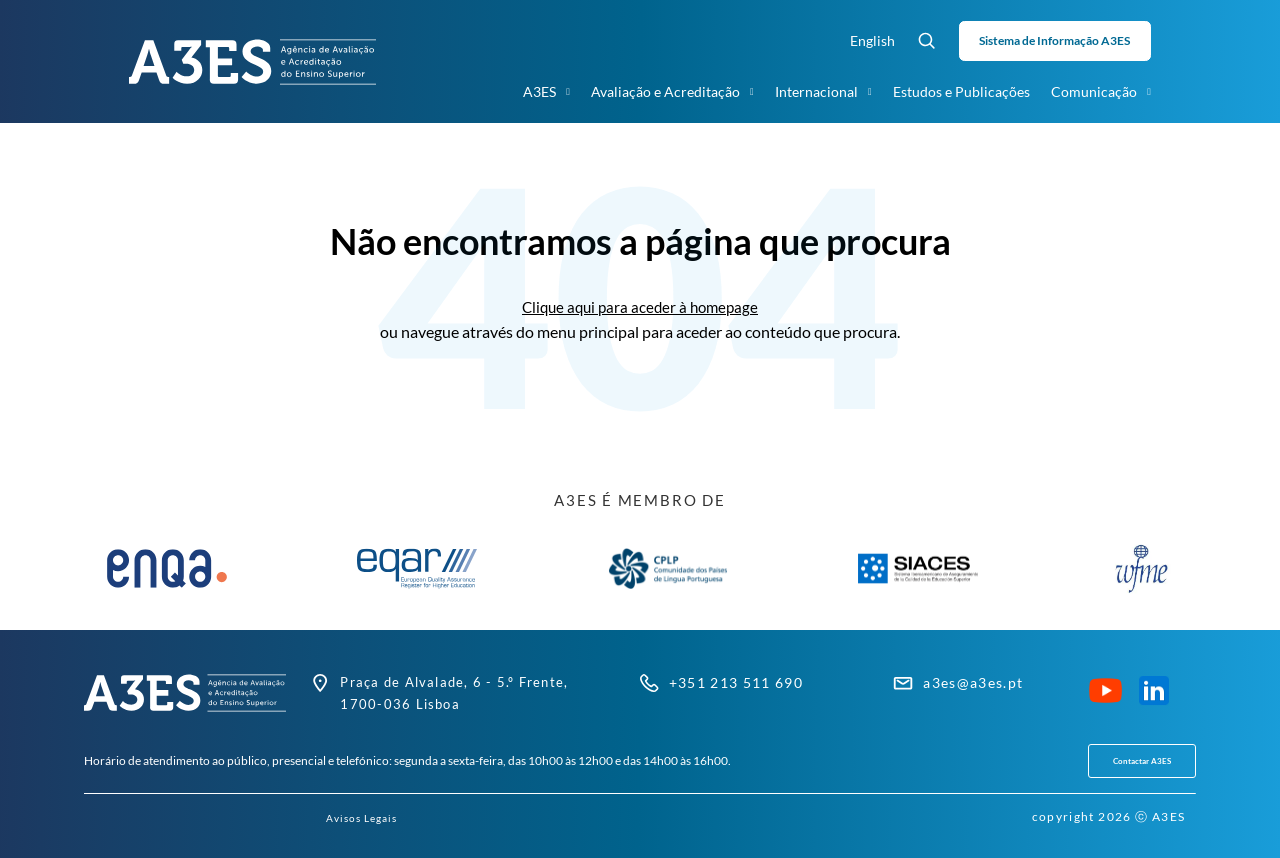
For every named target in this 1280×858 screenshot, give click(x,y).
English (872, 40)
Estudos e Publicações (961, 91)
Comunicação (1101, 92)
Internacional (823, 92)
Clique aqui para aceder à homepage (640, 306)
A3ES (546, 92)
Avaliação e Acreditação (672, 92)
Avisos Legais (362, 817)
